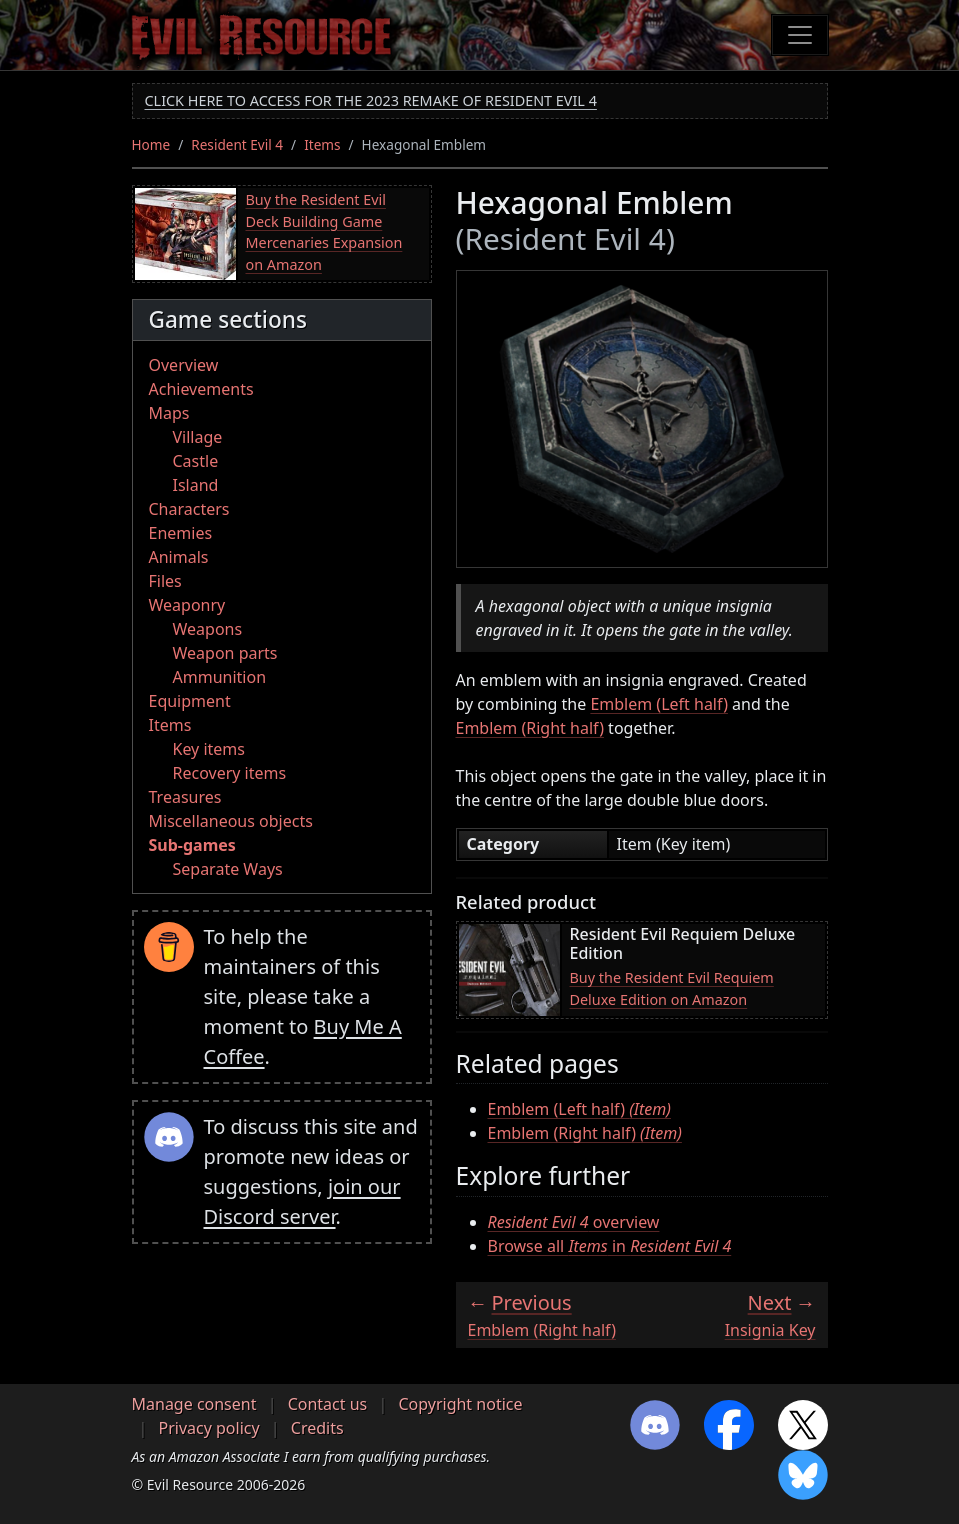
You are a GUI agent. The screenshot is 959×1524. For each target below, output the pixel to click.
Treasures (185, 797)
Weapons (208, 629)
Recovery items (230, 773)
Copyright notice (460, 1404)
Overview (184, 365)
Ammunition (220, 677)
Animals (179, 557)
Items (322, 144)
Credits (317, 1428)
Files (165, 581)
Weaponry (187, 605)
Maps (169, 413)
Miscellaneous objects (231, 821)
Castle (196, 461)
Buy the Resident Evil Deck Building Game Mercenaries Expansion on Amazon (324, 232)
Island (196, 485)
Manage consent (194, 1404)
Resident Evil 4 (237, 144)
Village (198, 437)
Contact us (328, 1404)
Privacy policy (209, 1428)
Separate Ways (228, 869)
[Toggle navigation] (800, 35)
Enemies (181, 533)
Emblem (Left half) (659, 704)
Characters (189, 509)
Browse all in (610, 1246)
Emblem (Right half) (530, 728)
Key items (209, 749)
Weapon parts (225, 653)
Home (151, 144)
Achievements (201, 389)
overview (574, 1222)
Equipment (190, 701)
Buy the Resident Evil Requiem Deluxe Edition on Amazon (672, 988)
